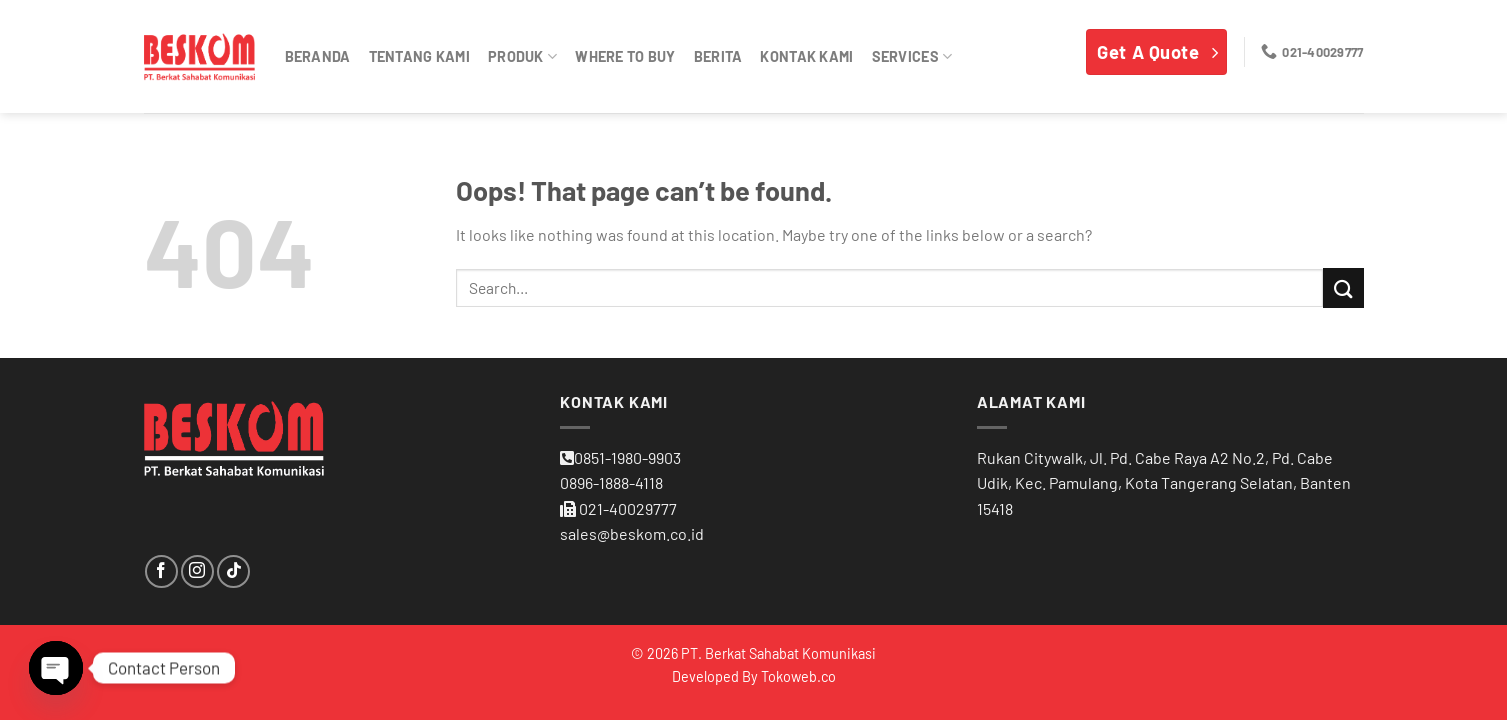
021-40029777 (628, 508)
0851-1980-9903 (627, 457)
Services (912, 56)
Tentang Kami (419, 56)
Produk (522, 56)
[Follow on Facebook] (161, 571)
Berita (718, 56)
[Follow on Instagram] (197, 571)
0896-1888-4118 (611, 482)
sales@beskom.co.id (632, 533)
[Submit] (1343, 287)
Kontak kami (806, 56)
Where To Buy (625, 56)
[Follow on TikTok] (233, 571)
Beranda (318, 56)
